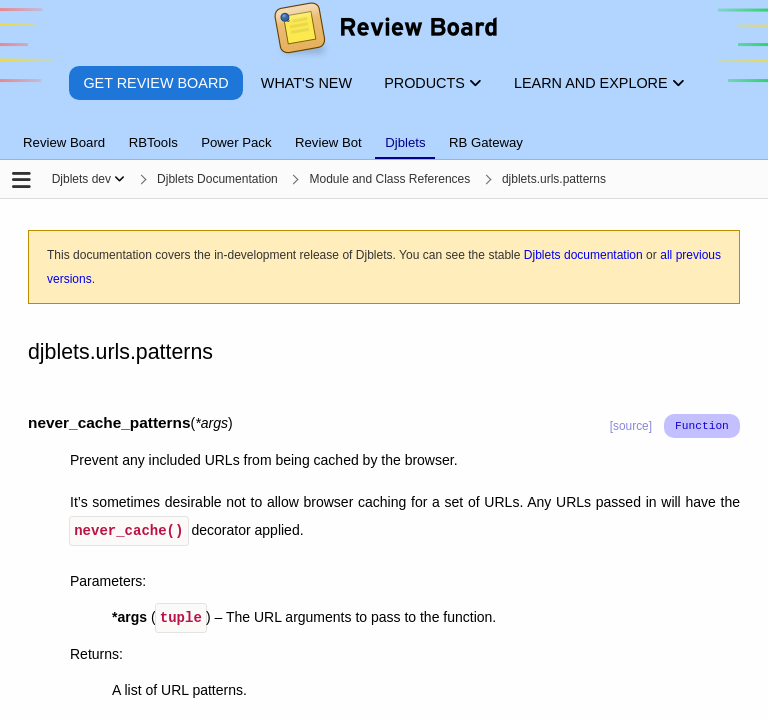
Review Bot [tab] (328, 142)
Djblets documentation (583, 255)
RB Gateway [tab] (486, 142)
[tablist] (384, 131)
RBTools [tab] (153, 142)
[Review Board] (384, 32)
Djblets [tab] (405, 142)
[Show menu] (119, 179)
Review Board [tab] (64, 142)
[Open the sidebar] (21, 181)
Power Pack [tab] (236, 142)
